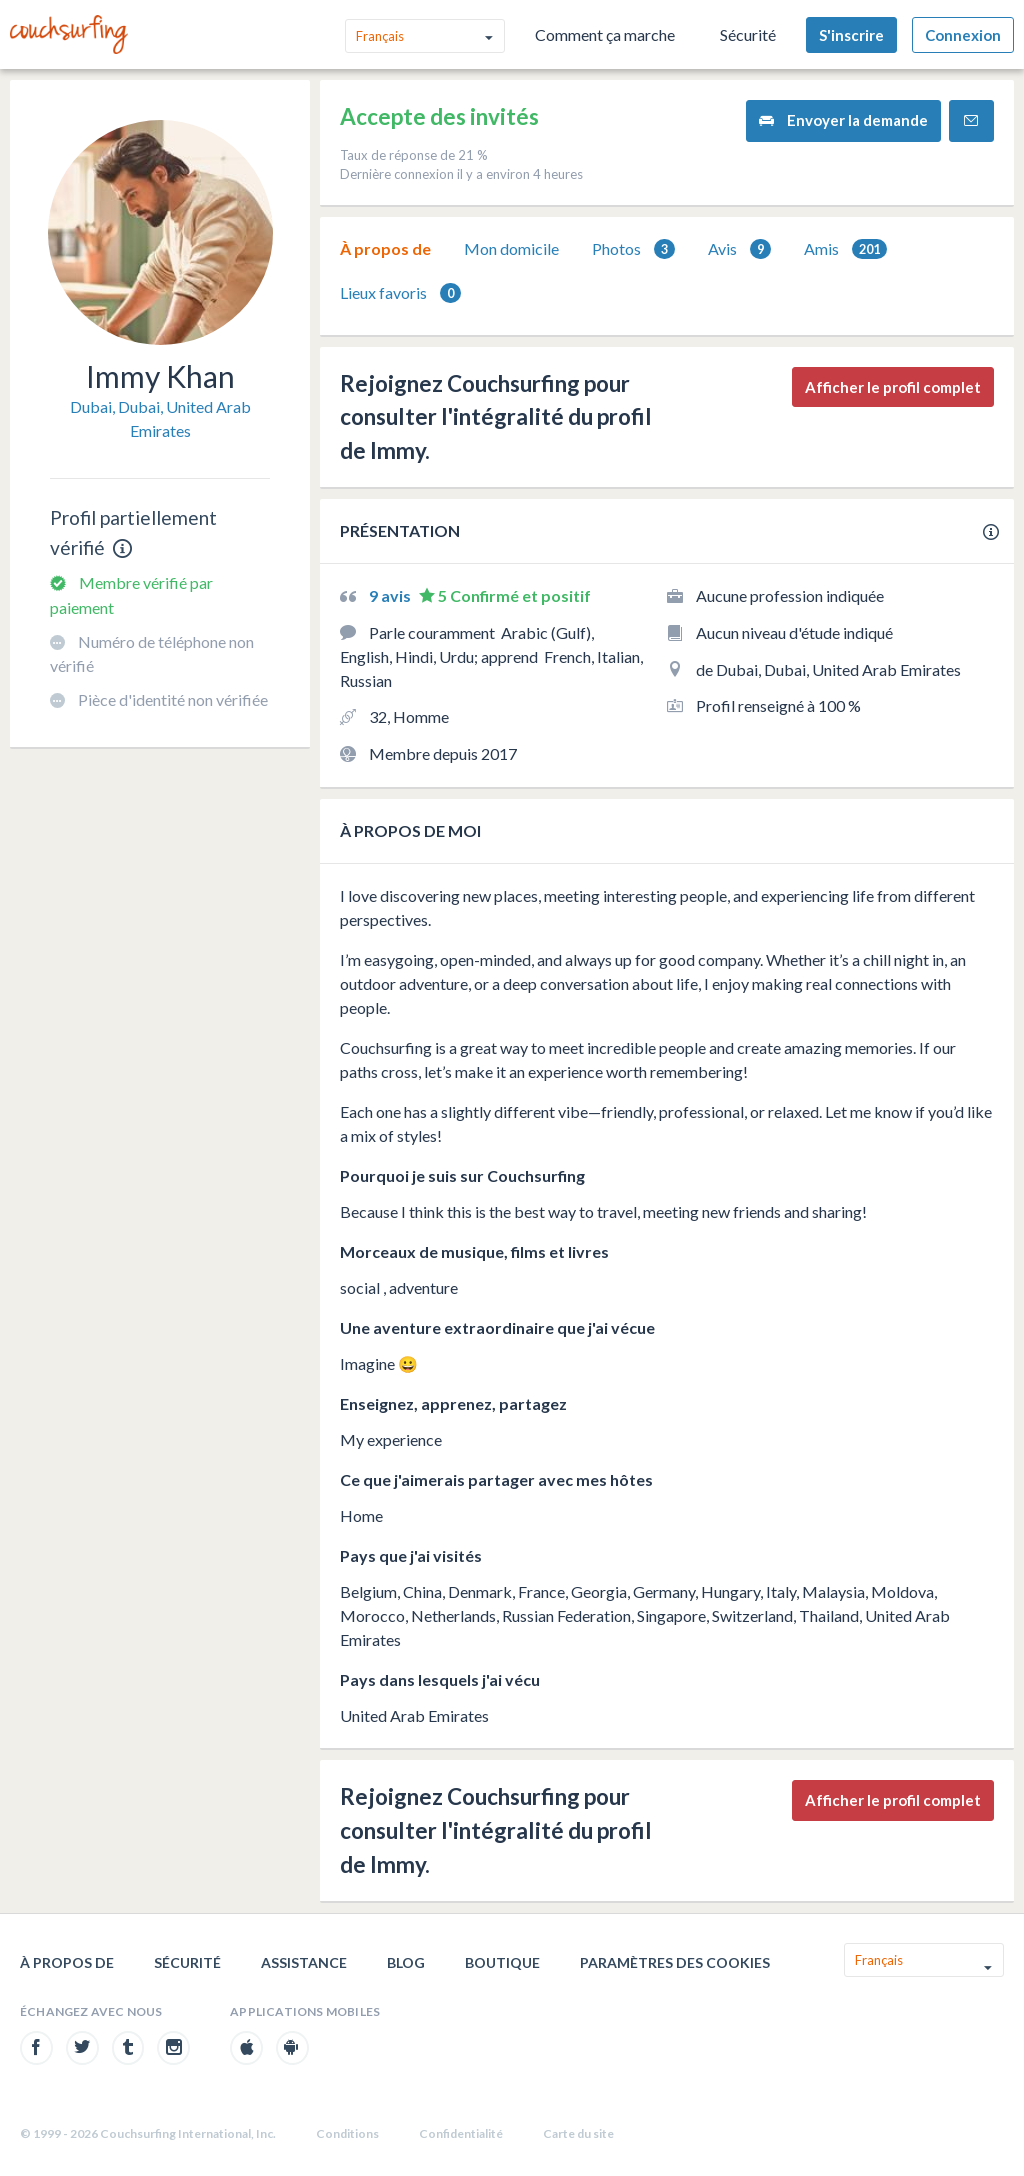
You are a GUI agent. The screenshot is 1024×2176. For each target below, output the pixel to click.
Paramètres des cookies (675, 1962)
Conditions (347, 2133)
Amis (845, 249)
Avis (739, 249)
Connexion (963, 35)
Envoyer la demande (843, 120)
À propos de (385, 248)
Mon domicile (511, 248)
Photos (633, 249)
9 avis (391, 595)
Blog (406, 1962)
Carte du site (578, 2133)
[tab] (385, 249)
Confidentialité (461, 2133)
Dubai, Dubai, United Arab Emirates (160, 418)
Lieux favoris (400, 293)
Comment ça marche (605, 34)
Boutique (502, 1962)
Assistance (304, 1962)
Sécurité (748, 34)
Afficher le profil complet (893, 387)
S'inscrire (851, 35)
